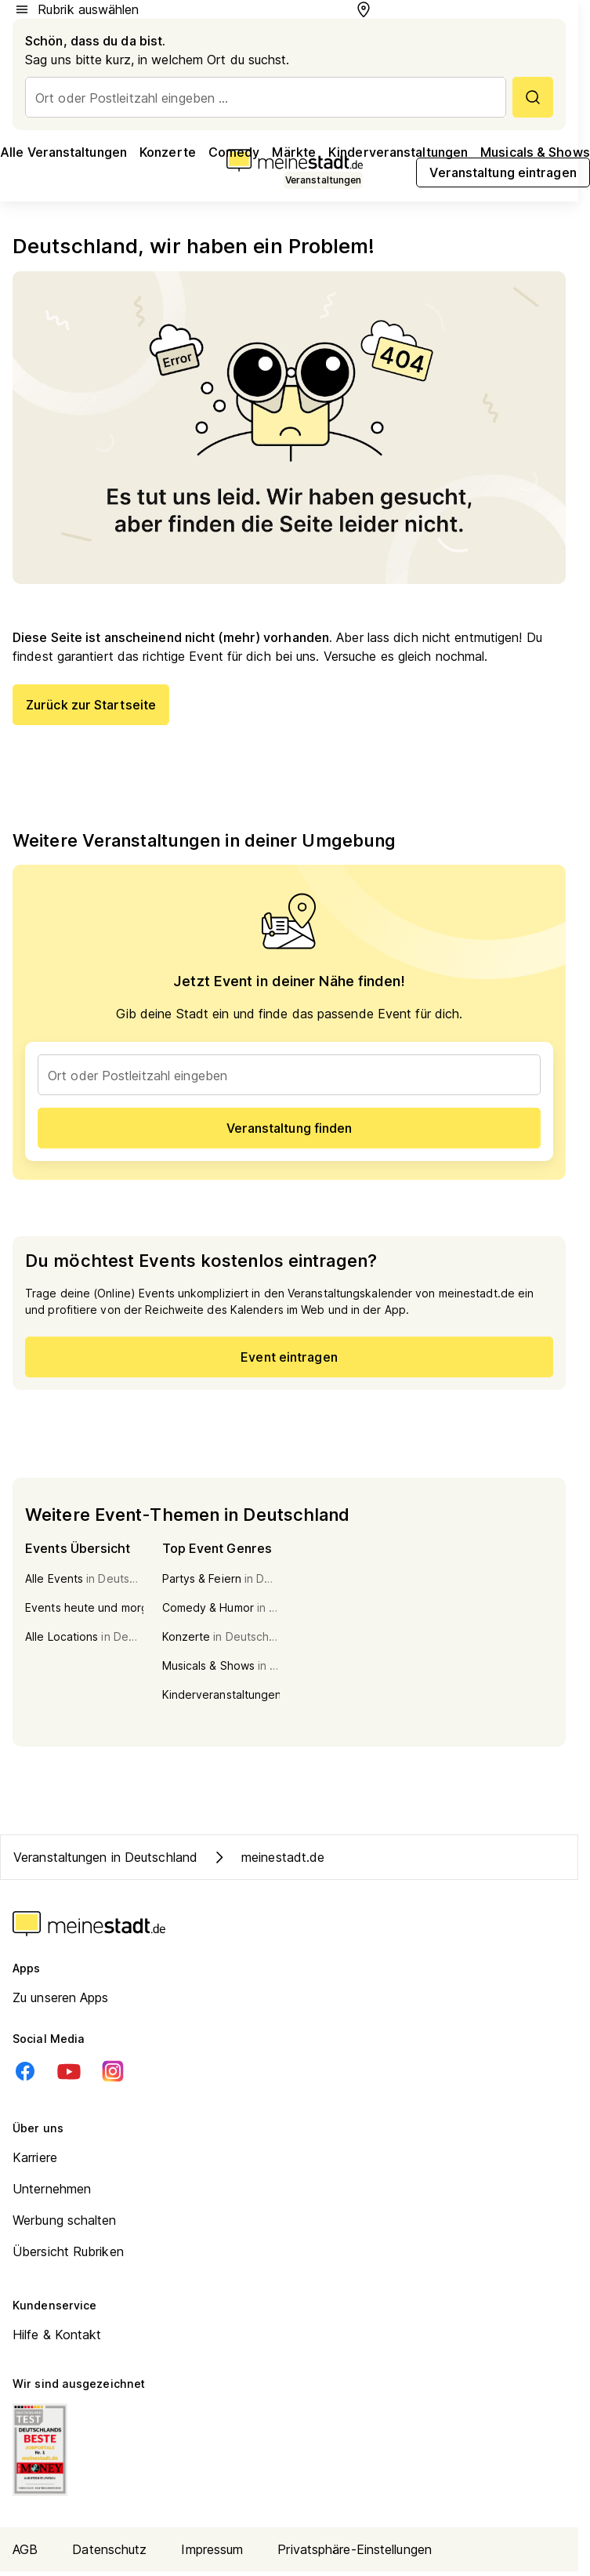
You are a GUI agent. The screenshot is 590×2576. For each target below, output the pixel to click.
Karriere (35, 2157)
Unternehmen (52, 2189)
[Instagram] (112, 2071)
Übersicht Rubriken (68, 2251)
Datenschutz (109, 2549)
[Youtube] (68, 2071)
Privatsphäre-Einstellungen (354, 2549)
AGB (25, 2549)
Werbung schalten (65, 2220)
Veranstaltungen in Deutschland (105, 1857)
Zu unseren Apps (61, 1997)
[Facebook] (25, 2071)
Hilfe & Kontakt (57, 2334)
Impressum (212, 2549)
